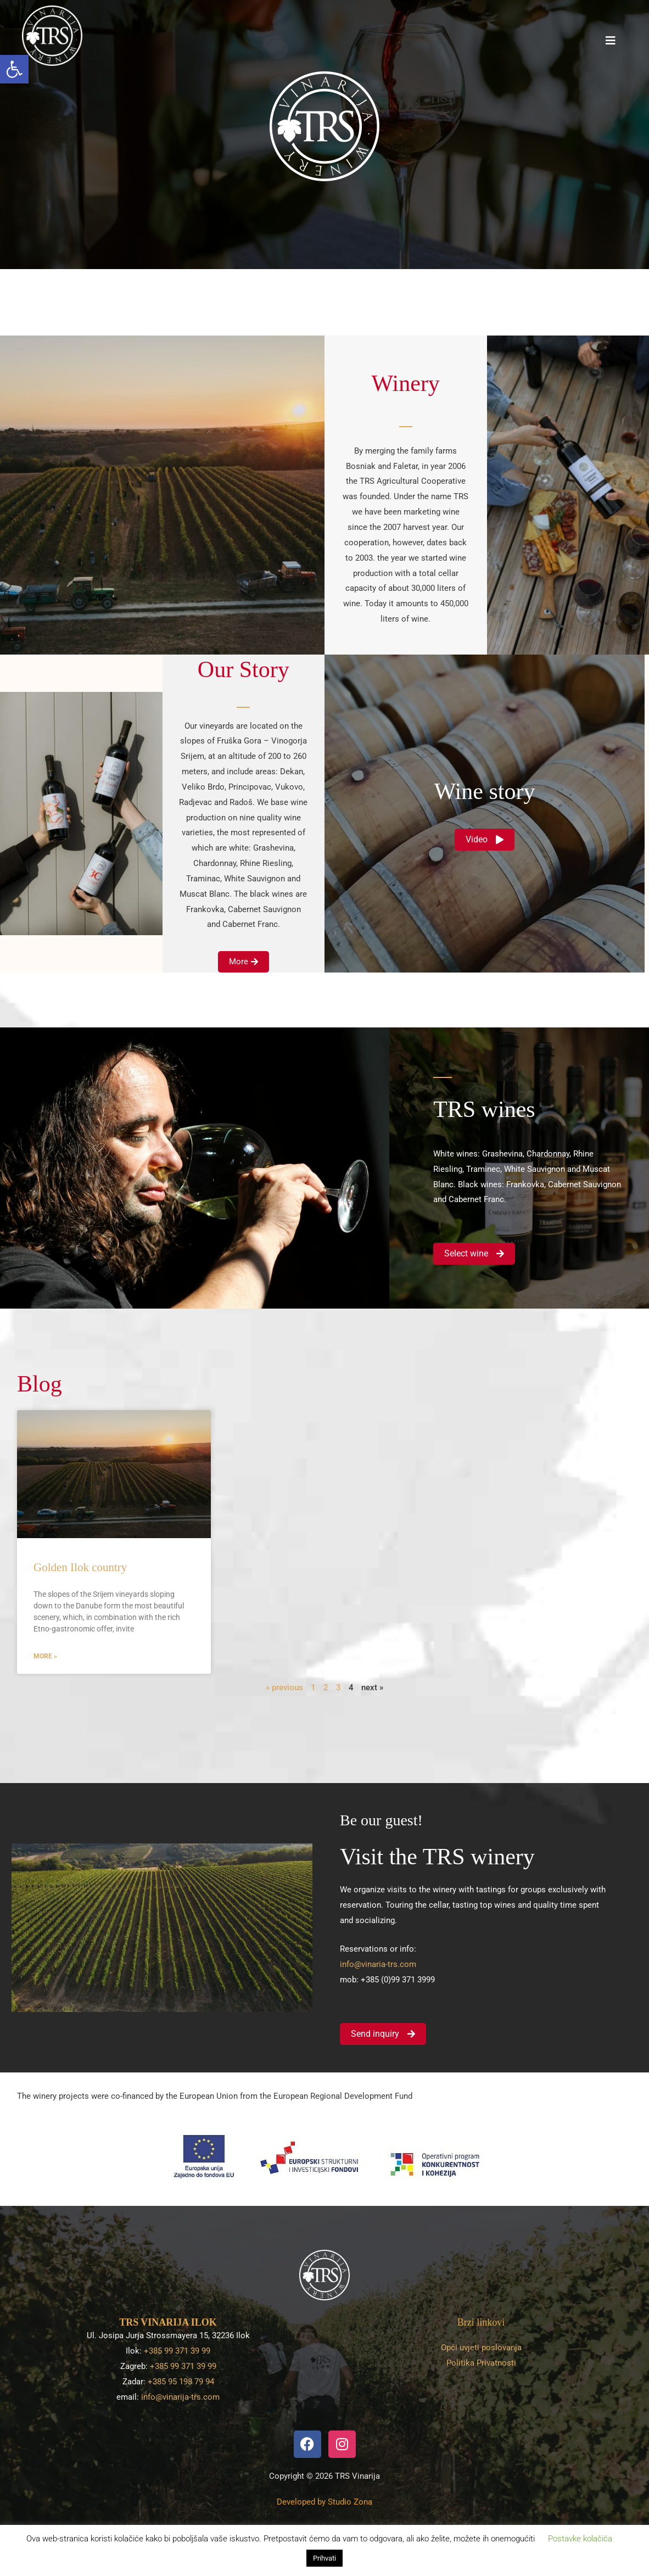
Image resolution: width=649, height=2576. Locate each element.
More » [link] (45, 1656)
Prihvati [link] (324, 2558)
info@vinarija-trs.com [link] (180, 2397)
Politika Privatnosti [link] (481, 2363)
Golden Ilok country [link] (80, 1567)
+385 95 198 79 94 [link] (181, 2382)
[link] (14, 69)
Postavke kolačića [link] (580, 2539)
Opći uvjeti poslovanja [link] (481, 2348)
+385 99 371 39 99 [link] (177, 2351)
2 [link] (325, 1687)
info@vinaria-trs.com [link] (378, 1964)
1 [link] (313, 1687)
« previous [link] (284, 1687)
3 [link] (338, 1687)
